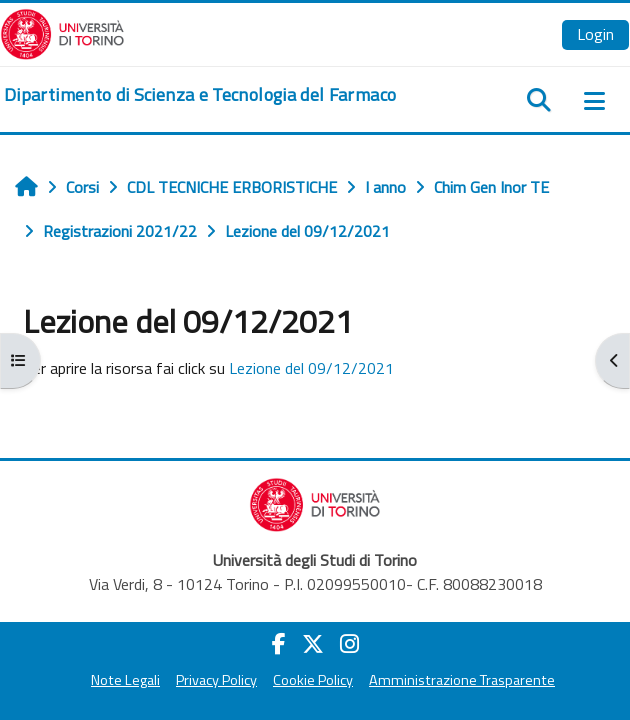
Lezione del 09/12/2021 (311, 368)
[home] (200, 95)
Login (595, 34)
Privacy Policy (216, 680)
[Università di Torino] (62, 32)
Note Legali (125, 680)
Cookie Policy (313, 680)
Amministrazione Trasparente (462, 680)
